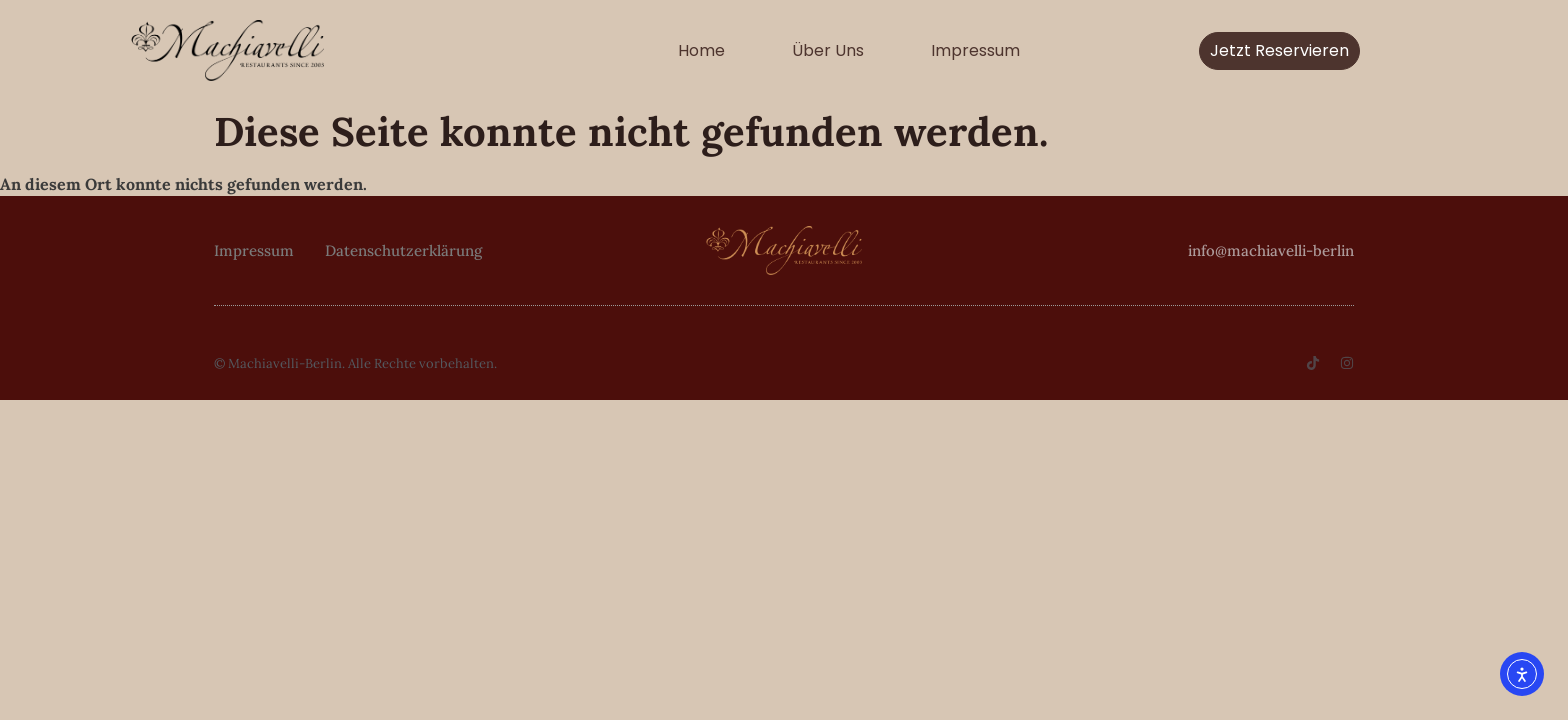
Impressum (975, 50)
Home (701, 50)
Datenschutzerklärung (403, 250)
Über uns (828, 50)
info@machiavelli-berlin (1271, 250)
